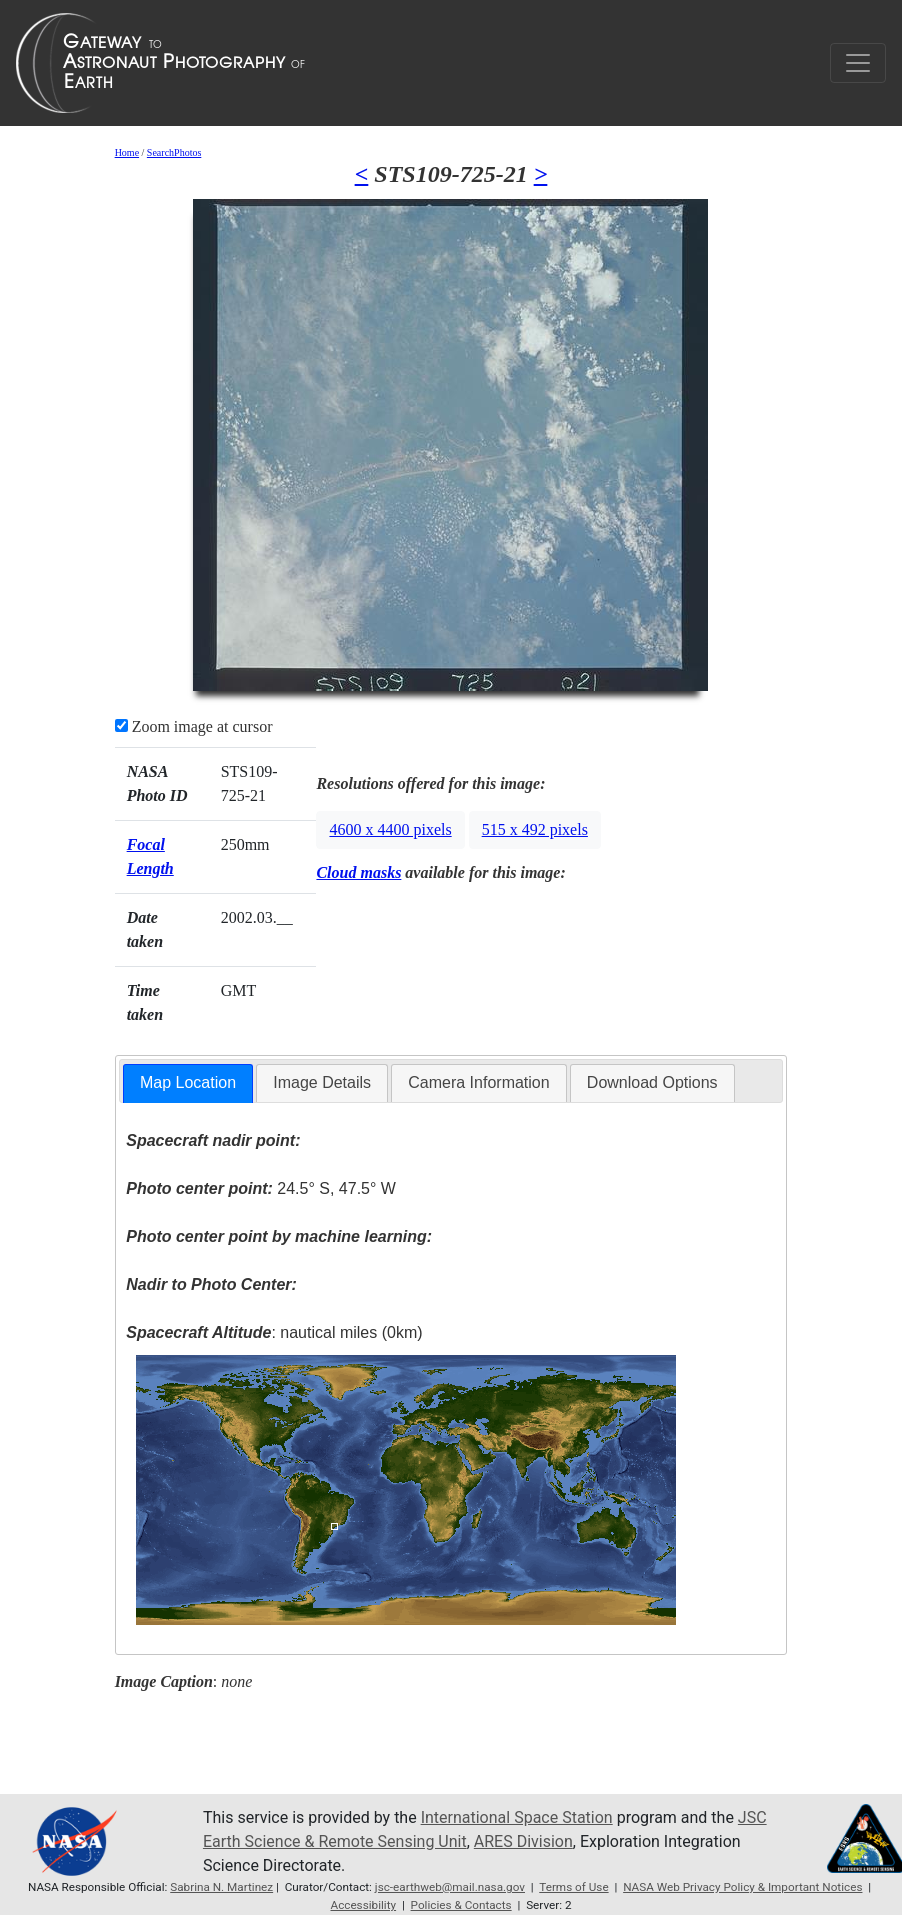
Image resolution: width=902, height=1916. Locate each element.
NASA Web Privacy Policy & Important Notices (742, 1887)
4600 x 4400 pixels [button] (390, 829)
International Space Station (517, 1817)
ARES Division (523, 1841)
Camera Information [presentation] (478, 1082)
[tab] (188, 1083)
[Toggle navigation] (858, 63)
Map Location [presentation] (188, 1082)
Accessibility (363, 1905)
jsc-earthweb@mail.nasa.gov (450, 1887)
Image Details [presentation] (322, 1082)
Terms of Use (573, 1887)
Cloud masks (358, 872)
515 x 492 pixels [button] (535, 829)
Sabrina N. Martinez (221, 1887)
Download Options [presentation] (652, 1082)
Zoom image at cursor (194, 726)
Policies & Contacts (461, 1905)
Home (127, 152)
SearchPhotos (174, 152)
